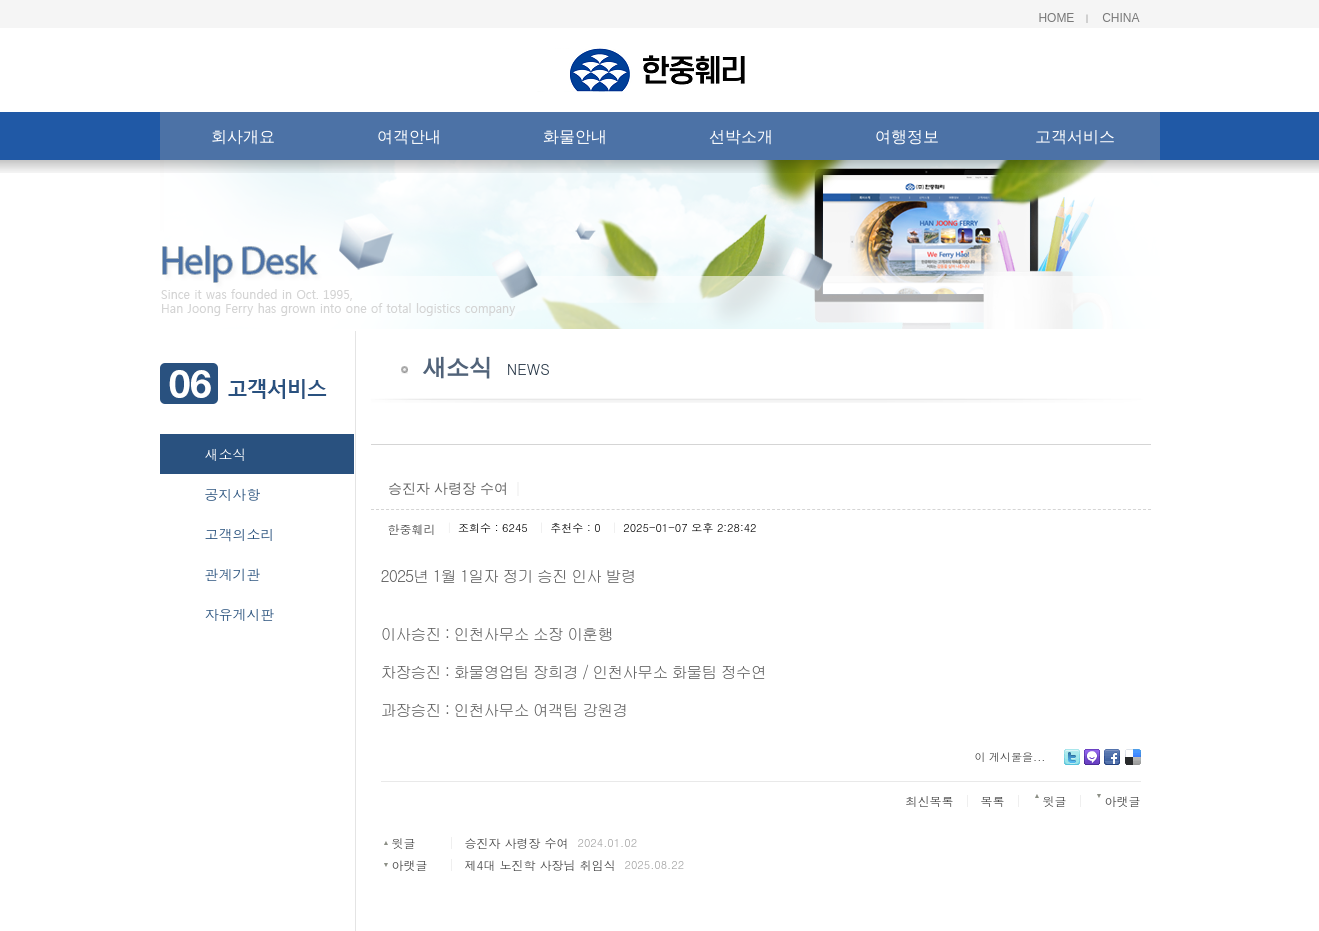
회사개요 (243, 140)
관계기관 (233, 574)
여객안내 (409, 140)
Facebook (1112, 764)
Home (1056, 18)
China (1120, 18)
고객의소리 (240, 534)
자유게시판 (240, 614)
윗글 (403, 842)
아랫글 (409, 864)
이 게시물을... (1009, 756)
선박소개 (741, 140)
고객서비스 (1075, 140)
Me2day (1092, 764)
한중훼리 (412, 528)
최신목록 (930, 800)
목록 (993, 800)
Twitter (1072, 764)
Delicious (1133, 764)
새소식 (226, 454)
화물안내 (575, 140)
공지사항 (233, 494)
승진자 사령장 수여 (516, 842)
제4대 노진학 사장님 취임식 (539, 864)
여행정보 (907, 140)
